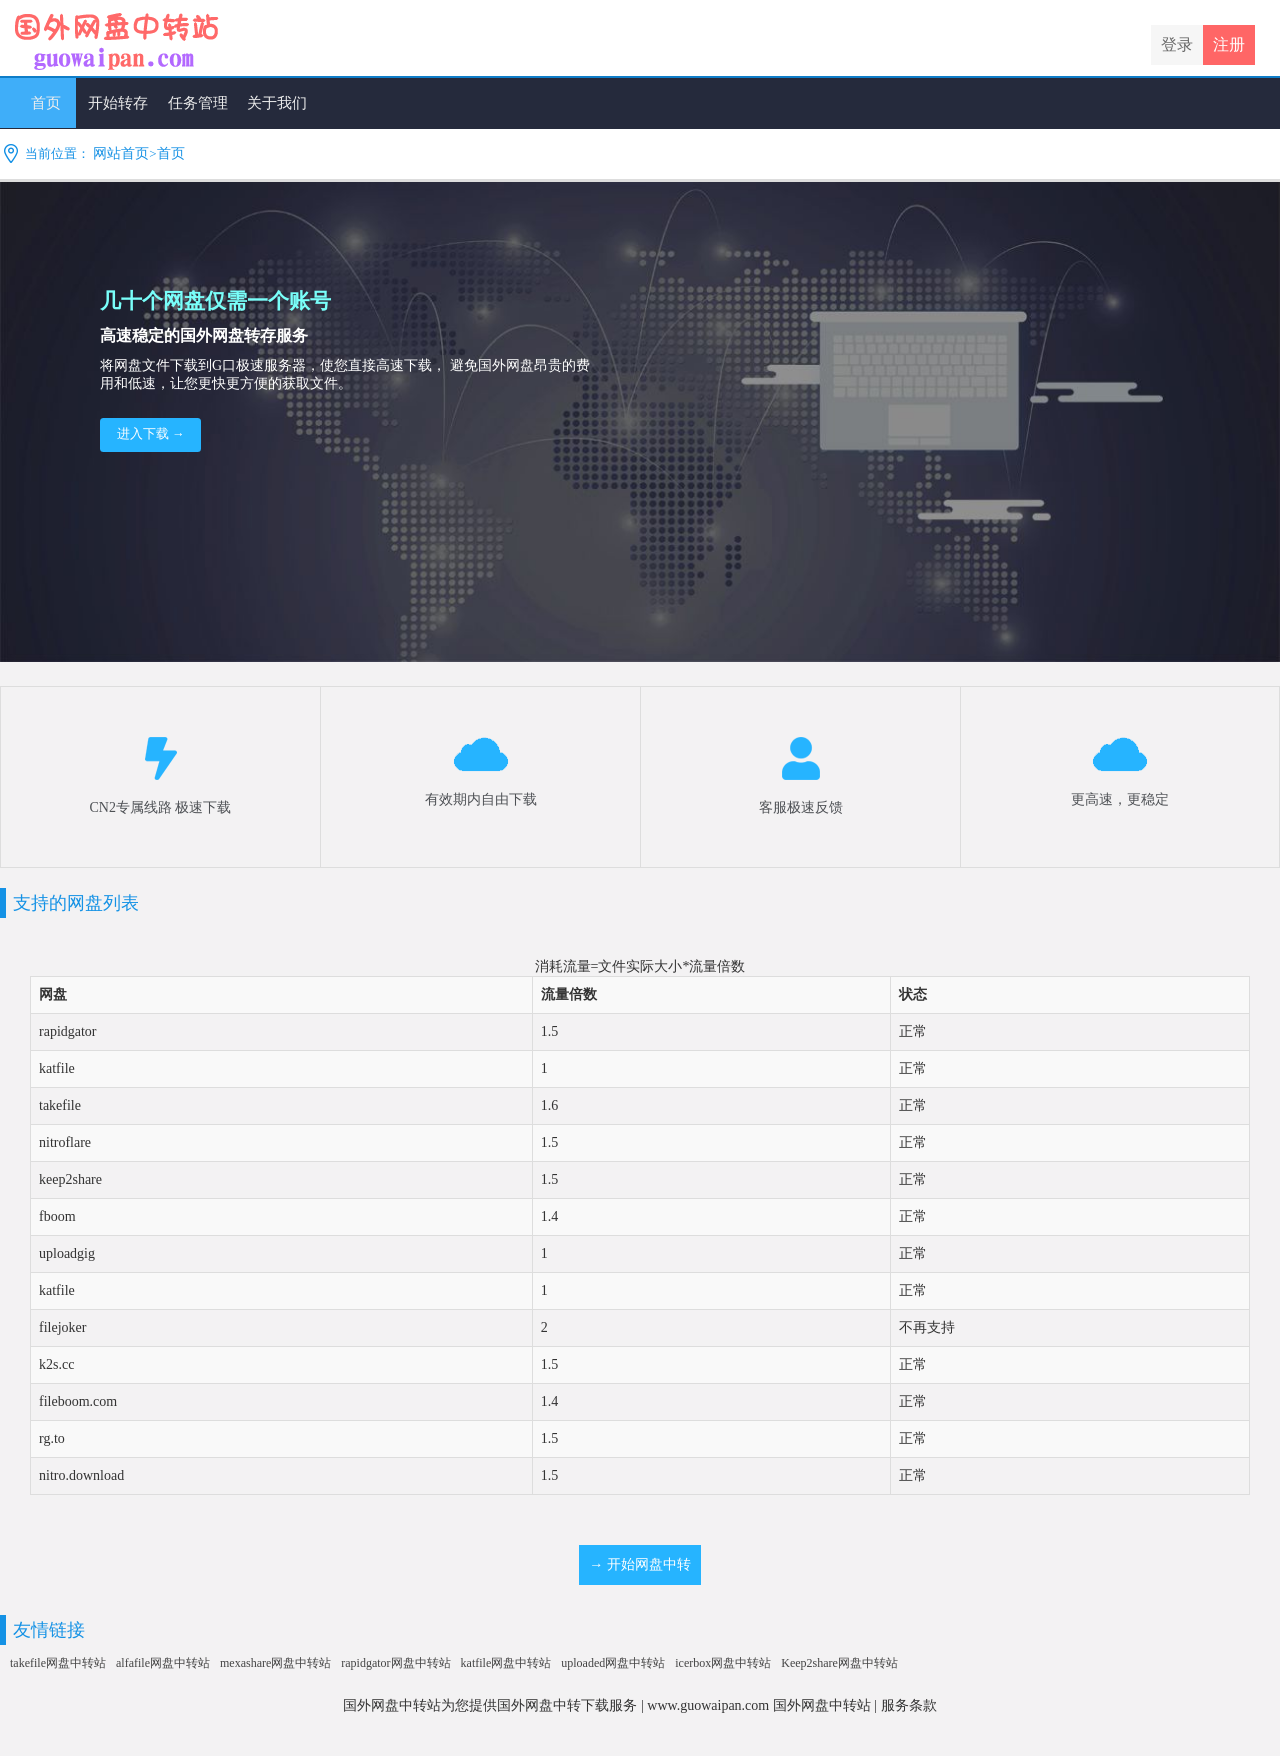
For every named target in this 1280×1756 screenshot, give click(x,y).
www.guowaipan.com (708, 1705)
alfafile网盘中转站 (163, 1663)
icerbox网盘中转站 (723, 1663)
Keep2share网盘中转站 (839, 1663)
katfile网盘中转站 (506, 1663)
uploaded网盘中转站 (613, 1663)
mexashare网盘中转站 (275, 1663)
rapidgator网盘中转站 (395, 1663)
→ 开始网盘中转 (640, 1564)
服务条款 (909, 1705)
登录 (1177, 44)
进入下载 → (151, 434)
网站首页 (121, 153)
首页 (171, 153)
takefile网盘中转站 (58, 1663)
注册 (1229, 44)
